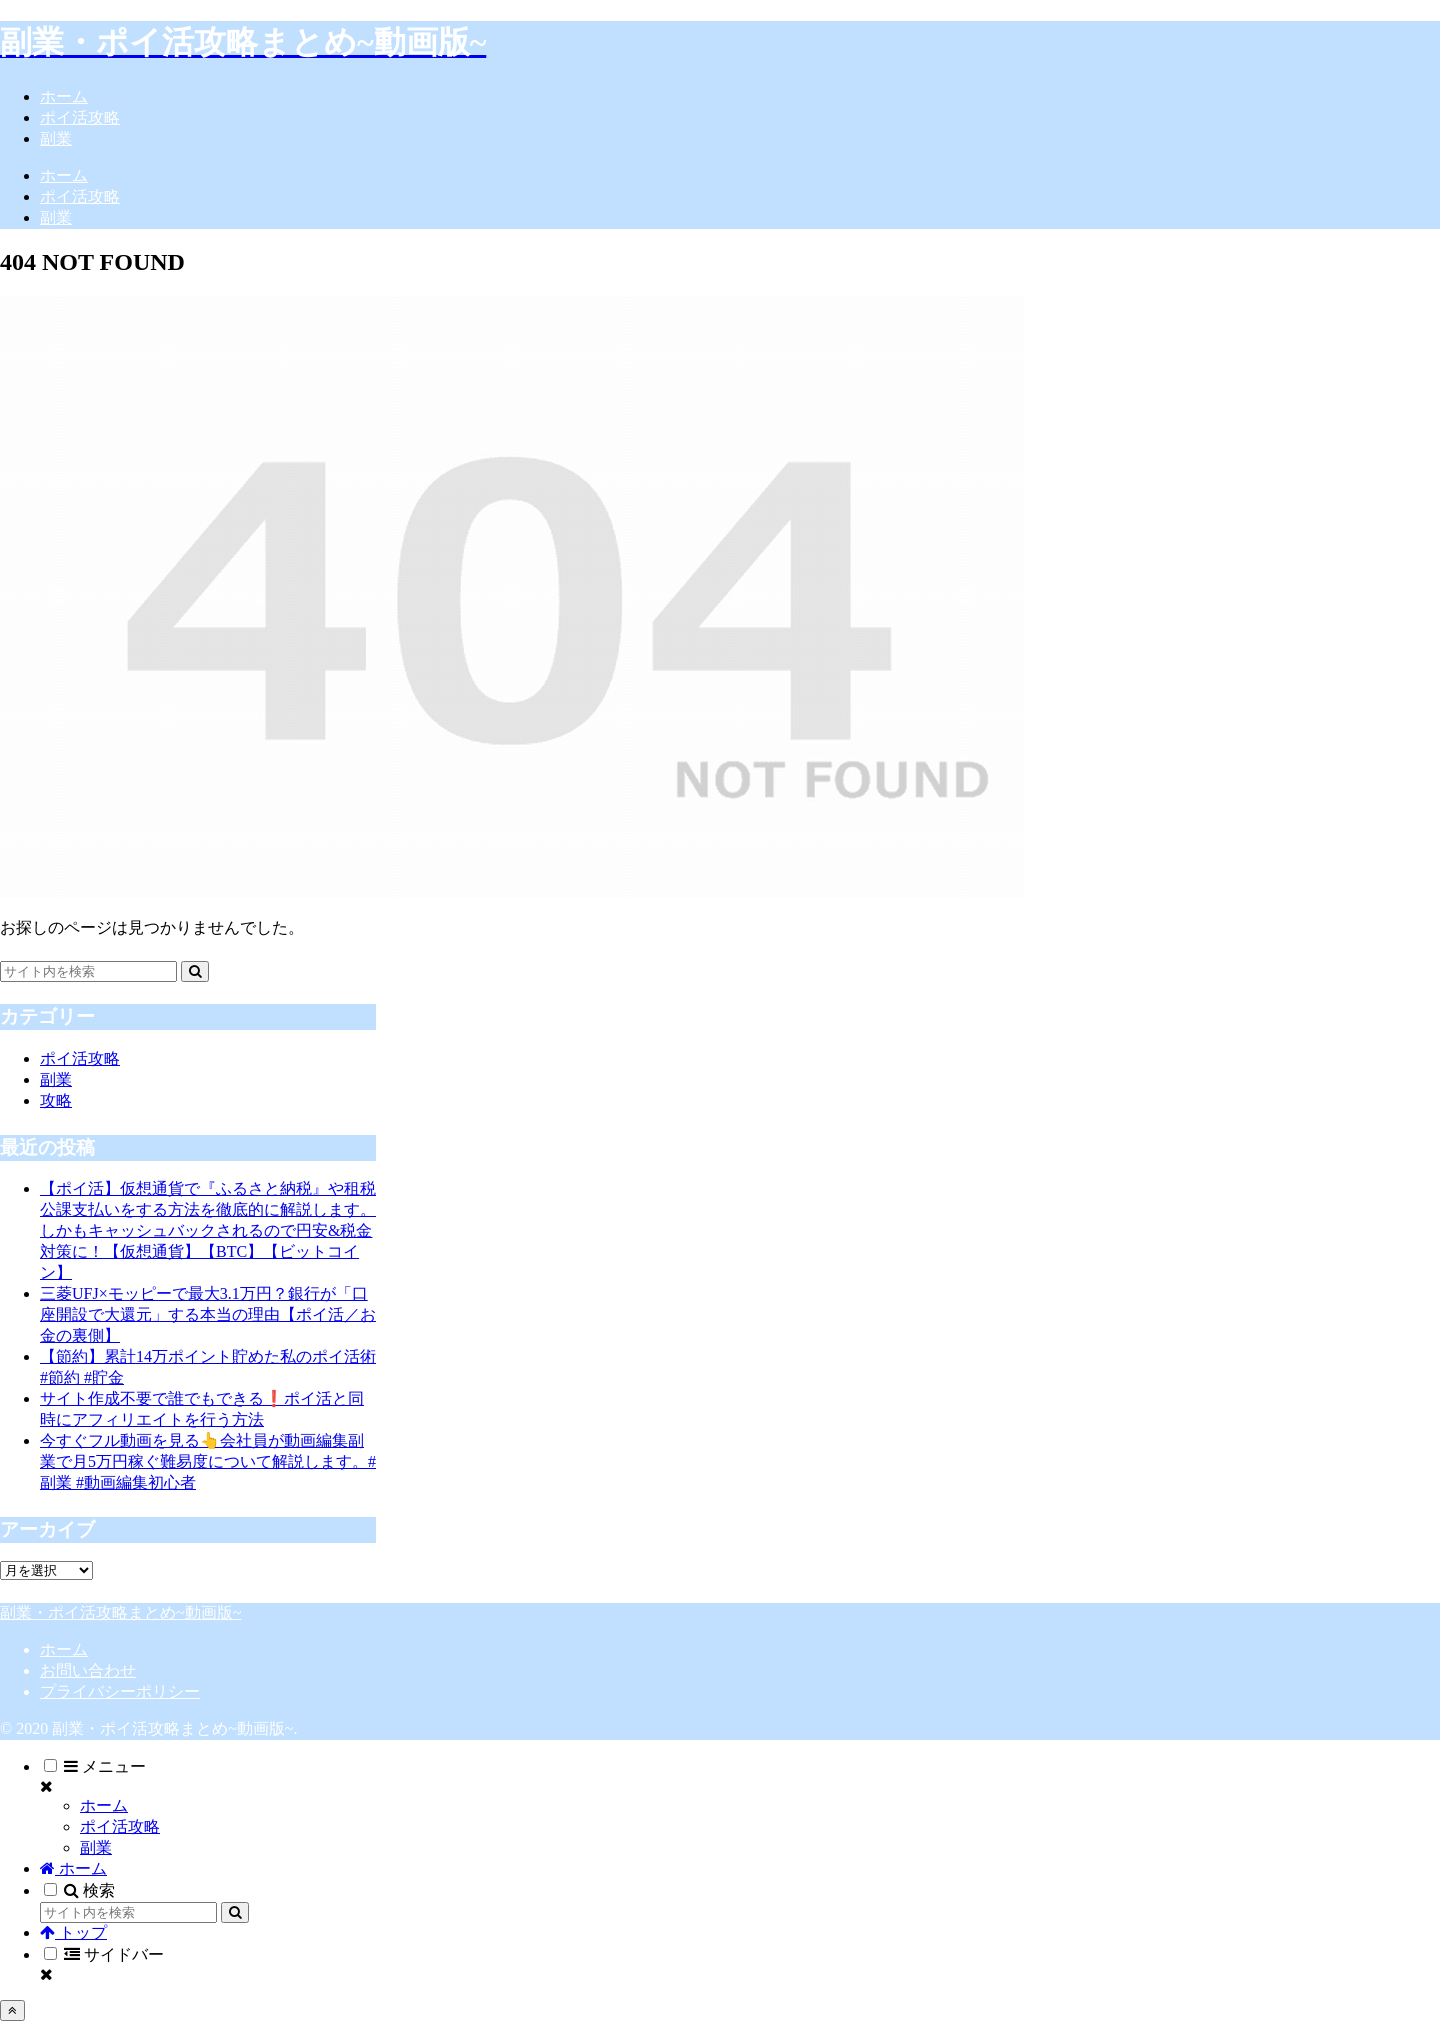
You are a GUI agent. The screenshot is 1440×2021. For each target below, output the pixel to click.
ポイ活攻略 (120, 1826)
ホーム (64, 1649)
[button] (195, 971)
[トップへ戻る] (12, 2010)
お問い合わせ (88, 1670)
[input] (88, 971)
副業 (96, 1847)
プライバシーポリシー (120, 1691)
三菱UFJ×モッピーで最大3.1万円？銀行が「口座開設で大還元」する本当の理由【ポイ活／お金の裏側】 (208, 1314)
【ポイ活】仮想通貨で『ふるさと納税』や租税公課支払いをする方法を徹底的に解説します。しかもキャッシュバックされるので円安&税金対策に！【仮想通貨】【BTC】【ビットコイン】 (208, 1230)
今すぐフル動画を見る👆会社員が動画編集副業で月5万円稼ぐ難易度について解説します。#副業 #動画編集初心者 (208, 1461)
